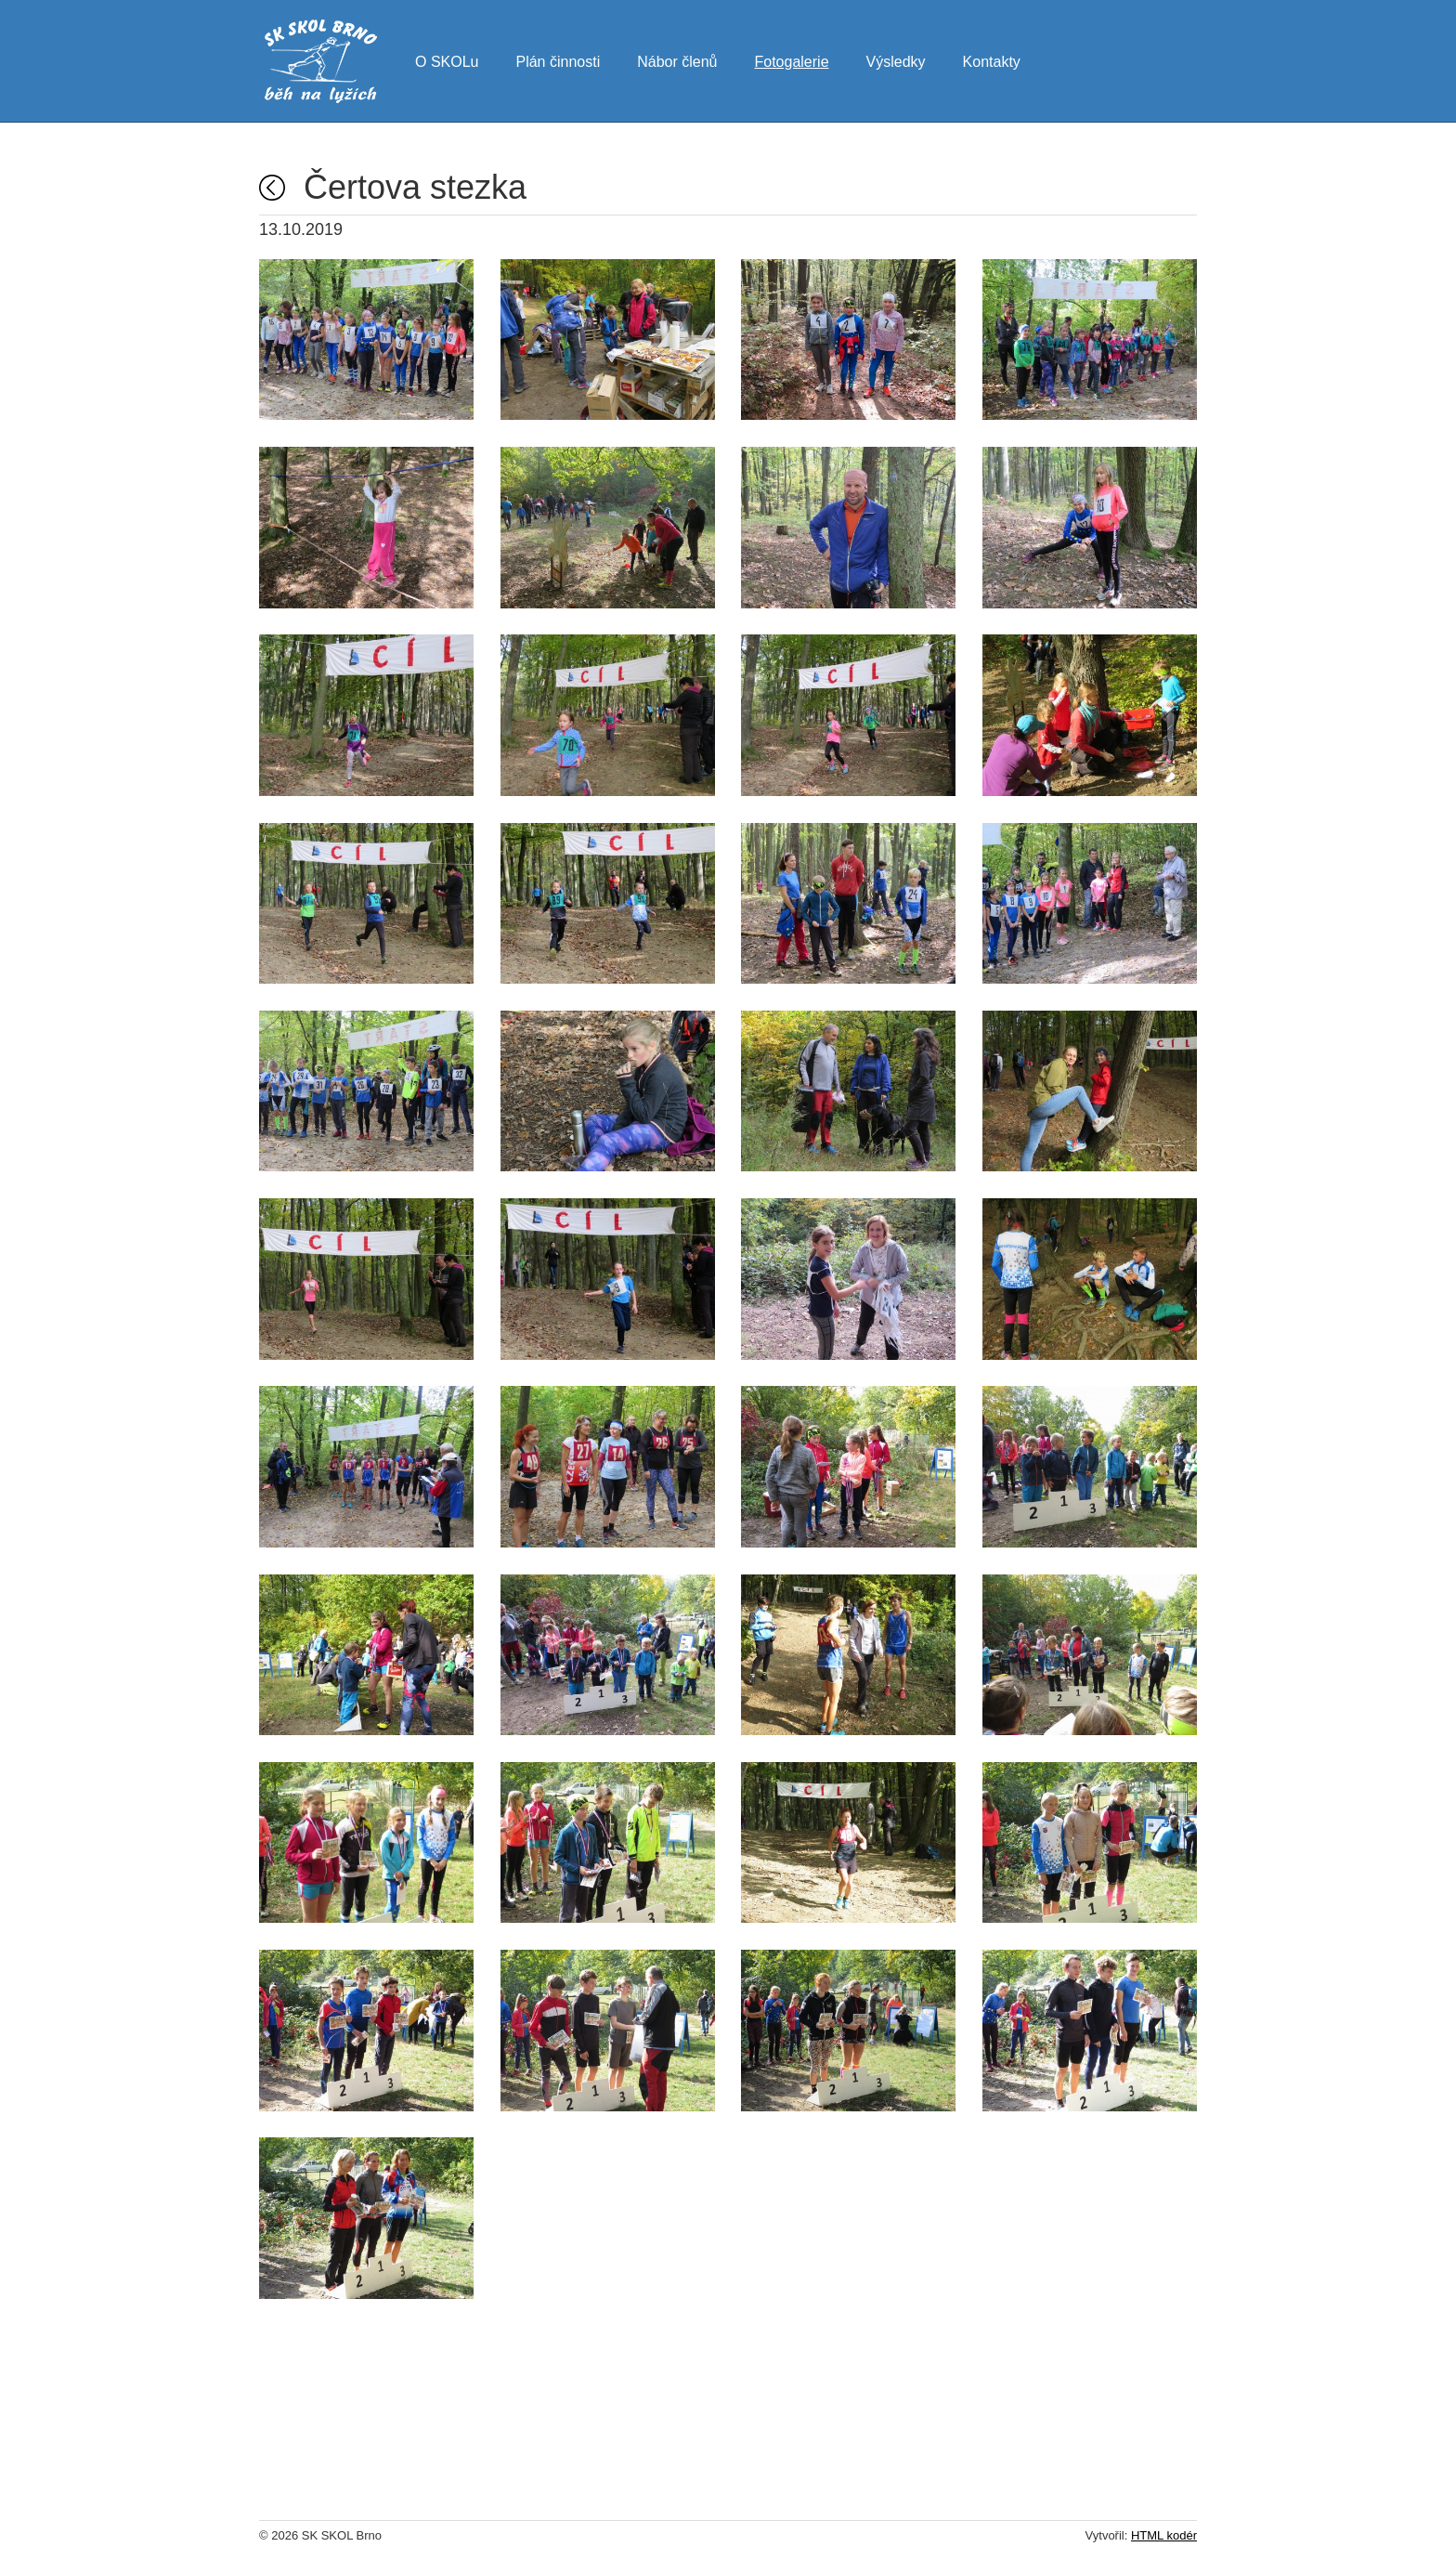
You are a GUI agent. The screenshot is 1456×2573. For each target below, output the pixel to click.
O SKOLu (446, 59)
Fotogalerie (791, 59)
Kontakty (991, 59)
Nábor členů (677, 59)
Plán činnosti (557, 59)
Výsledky (896, 59)
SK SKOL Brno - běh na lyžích (321, 61)
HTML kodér (1164, 2535)
